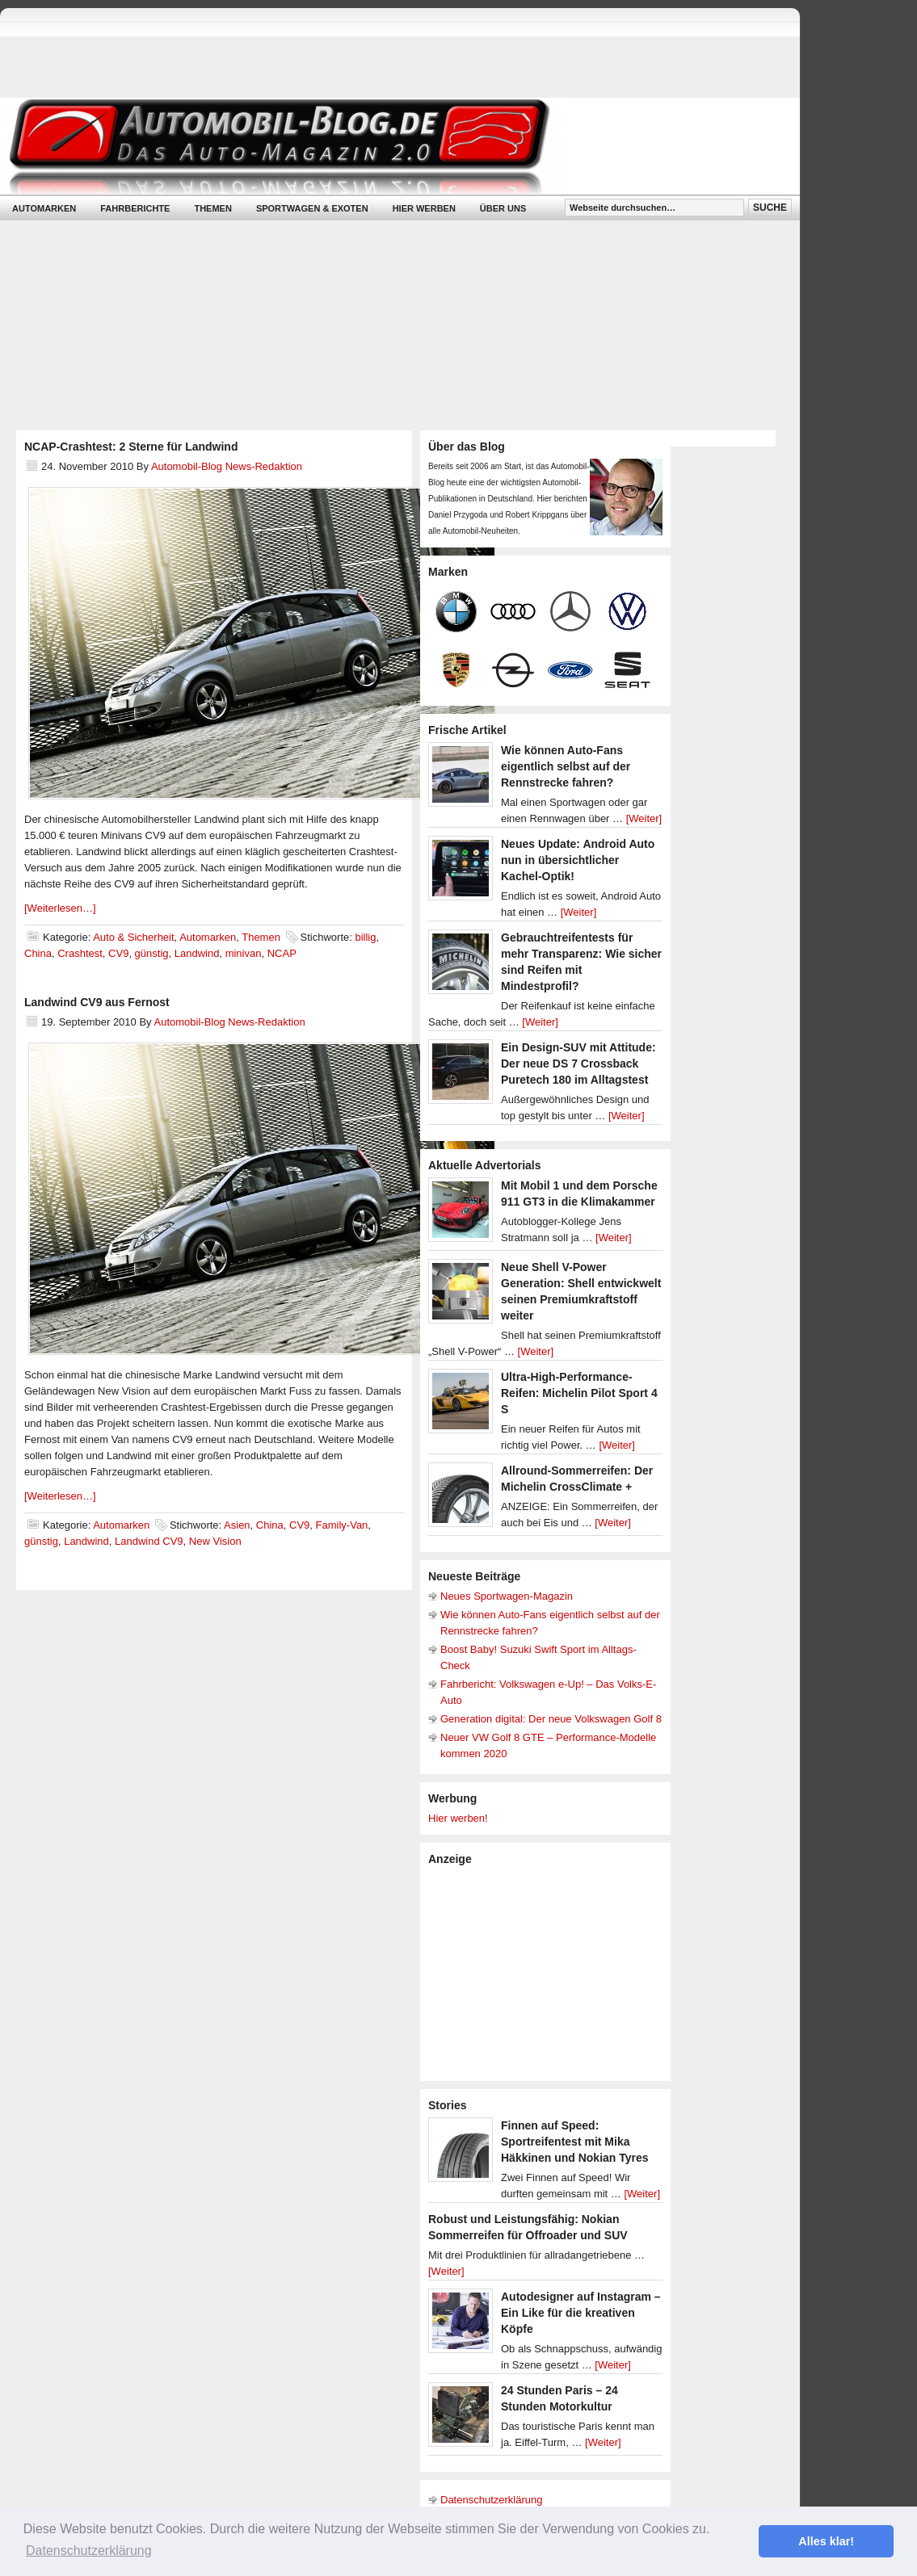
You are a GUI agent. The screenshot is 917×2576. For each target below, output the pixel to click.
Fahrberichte (135, 208)
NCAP (282, 953)
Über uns (503, 208)
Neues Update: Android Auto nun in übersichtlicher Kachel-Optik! (577, 860)
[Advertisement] (549, 1972)
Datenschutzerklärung (491, 2500)
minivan (243, 953)
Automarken (44, 208)
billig (365, 937)
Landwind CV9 (149, 1541)
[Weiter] (644, 818)
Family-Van (342, 1525)
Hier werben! (458, 1818)
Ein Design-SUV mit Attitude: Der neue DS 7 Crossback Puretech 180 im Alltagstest (578, 1063)
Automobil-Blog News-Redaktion (226, 466)
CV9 (118, 953)
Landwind (197, 953)
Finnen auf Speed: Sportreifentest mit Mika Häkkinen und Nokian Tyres (575, 2141)
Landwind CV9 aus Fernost (97, 1002)
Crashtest (80, 953)
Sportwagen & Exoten (312, 208)
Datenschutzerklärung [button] (89, 2550)
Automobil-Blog (388, 146)
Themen (212, 208)
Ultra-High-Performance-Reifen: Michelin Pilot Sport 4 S (579, 1393)
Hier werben (424, 208)
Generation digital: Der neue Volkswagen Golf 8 (551, 1719)
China (38, 953)
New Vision (215, 1541)
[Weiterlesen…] (60, 908)
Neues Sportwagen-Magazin (506, 1596)
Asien (237, 1525)
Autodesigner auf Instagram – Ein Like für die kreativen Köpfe (581, 2312)
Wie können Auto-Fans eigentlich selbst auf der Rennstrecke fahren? (565, 766)
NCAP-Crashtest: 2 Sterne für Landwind (131, 446)
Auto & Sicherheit (133, 937)
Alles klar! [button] (826, 2541)
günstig (152, 953)
